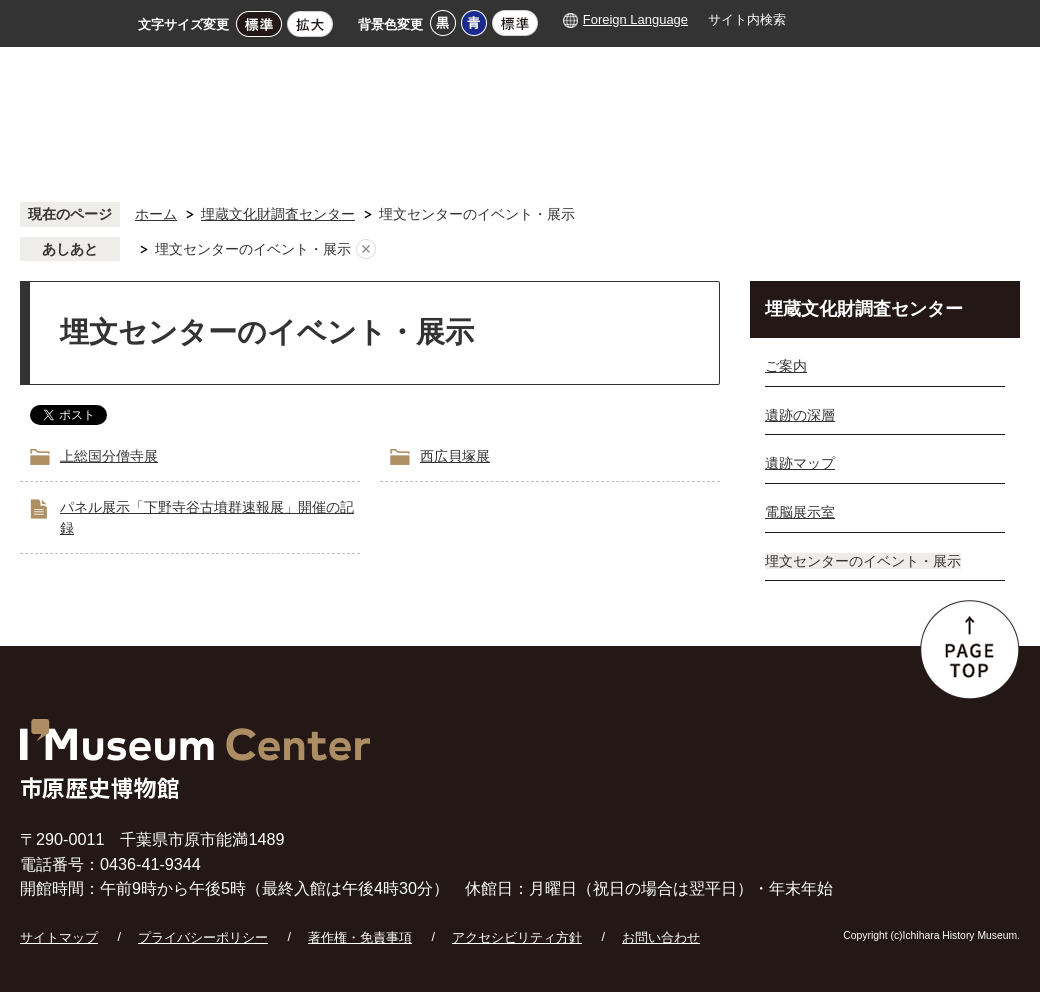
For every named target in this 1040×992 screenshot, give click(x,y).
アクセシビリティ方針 (517, 937)
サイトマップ (59, 937)
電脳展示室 (800, 512)
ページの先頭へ (970, 649)
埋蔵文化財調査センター (278, 214)
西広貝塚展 (455, 456)
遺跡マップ (800, 463)
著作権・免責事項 (360, 937)
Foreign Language (635, 19)
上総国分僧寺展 (109, 456)
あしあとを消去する (366, 250)
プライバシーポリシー (203, 937)
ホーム (156, 214)
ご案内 (786, 366)
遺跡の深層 (800, 415)
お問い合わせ (661, 937)
